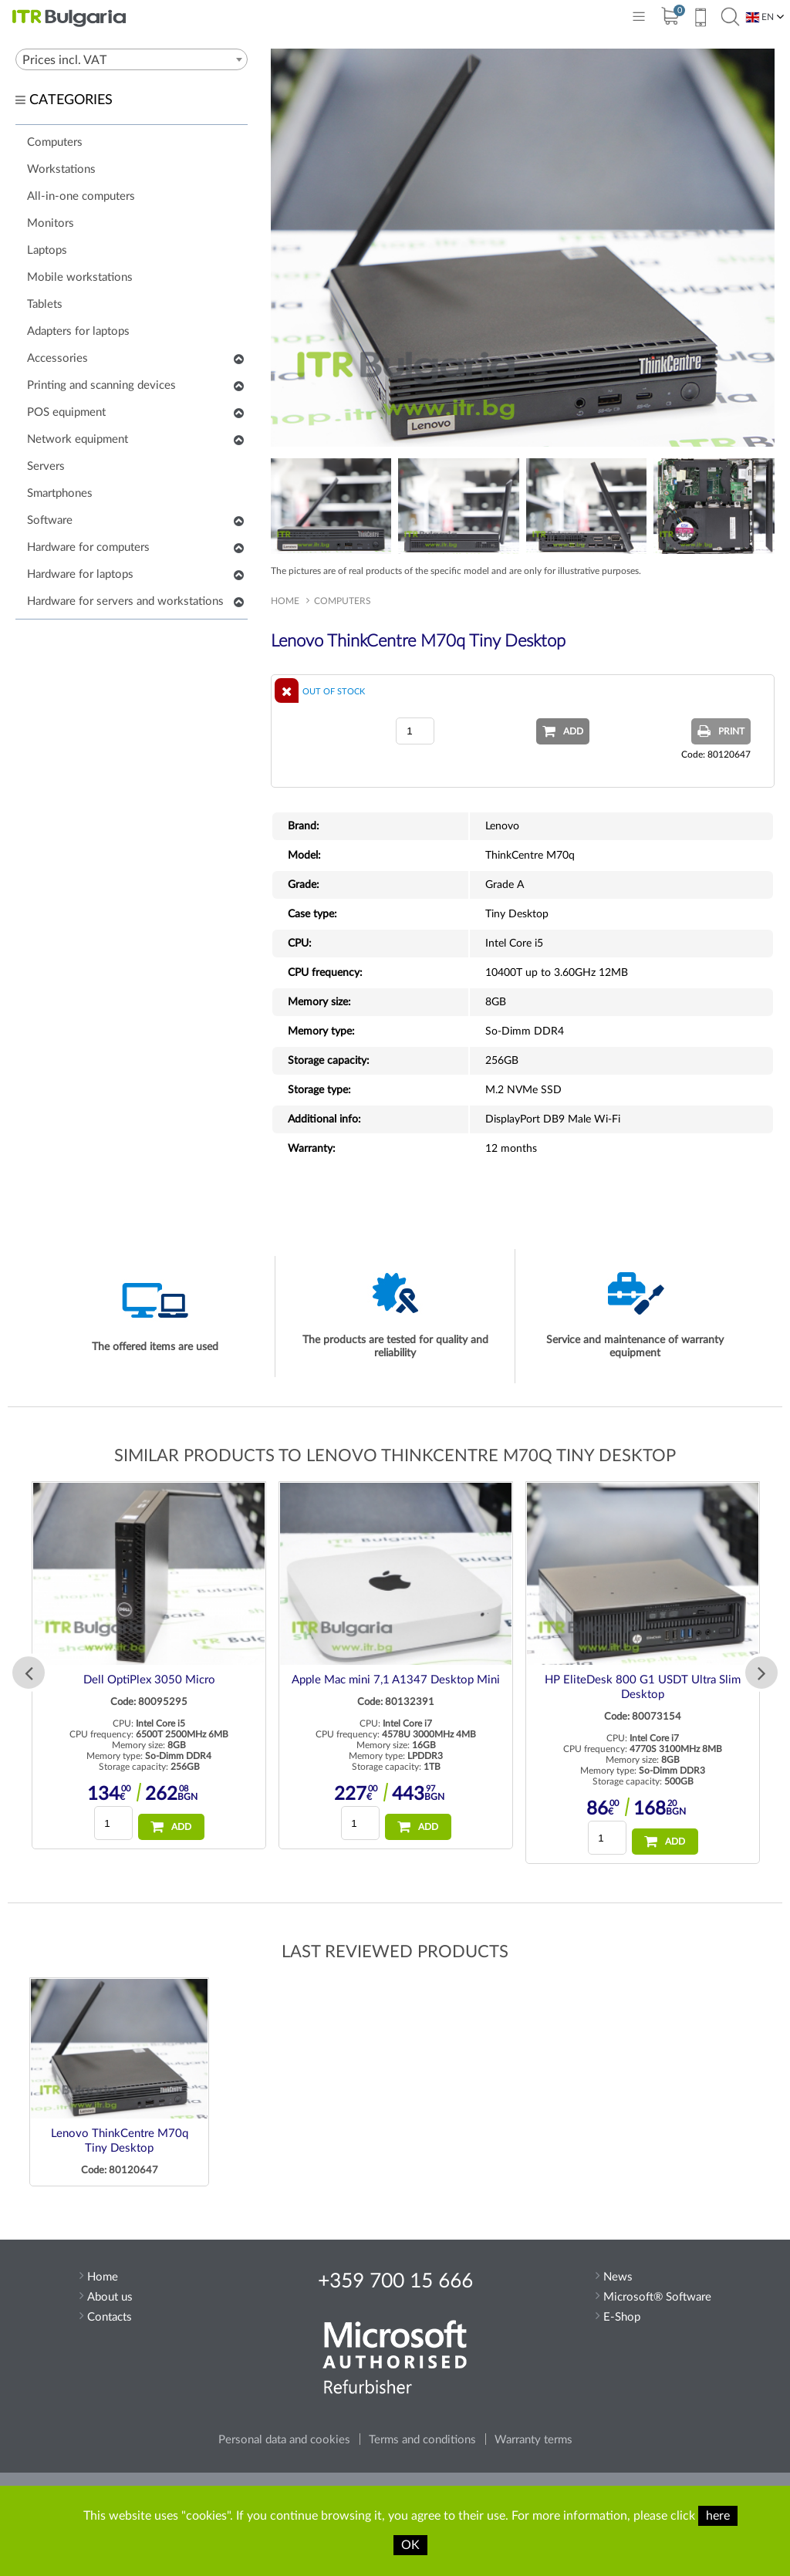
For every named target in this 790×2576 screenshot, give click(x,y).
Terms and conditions (422, 2440)
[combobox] (131, 59)
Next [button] (761, 1672)
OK (410, 2545)
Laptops (47, 250)
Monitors (50, 223)
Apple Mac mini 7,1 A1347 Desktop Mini (396, 1680)
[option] (149, 1665)
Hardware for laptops (80, 574)
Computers (55, 142)
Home (285, 601)
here (718, 2516)
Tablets (44, 304)
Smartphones (60, 493)
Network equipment (77, 439)
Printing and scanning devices (101, 385)
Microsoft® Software (657, 2297)
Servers (46, 466)
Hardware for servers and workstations (125, 601)
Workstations (61, 169)
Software (50, 520)
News (618, 2277)
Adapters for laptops (78, 331)
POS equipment (66, 412)
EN (760, 17)
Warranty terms (533, 2440)
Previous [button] (28, 1672)
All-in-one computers (81, 196)
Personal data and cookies (284, 2440)
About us (110, 2297)
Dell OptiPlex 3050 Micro (149, 1680)
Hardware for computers (88, 547)
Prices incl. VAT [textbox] (64, 60)
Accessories (57, 358)
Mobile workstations (80, 277)
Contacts (109, 2317)
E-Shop (621, 2317)
